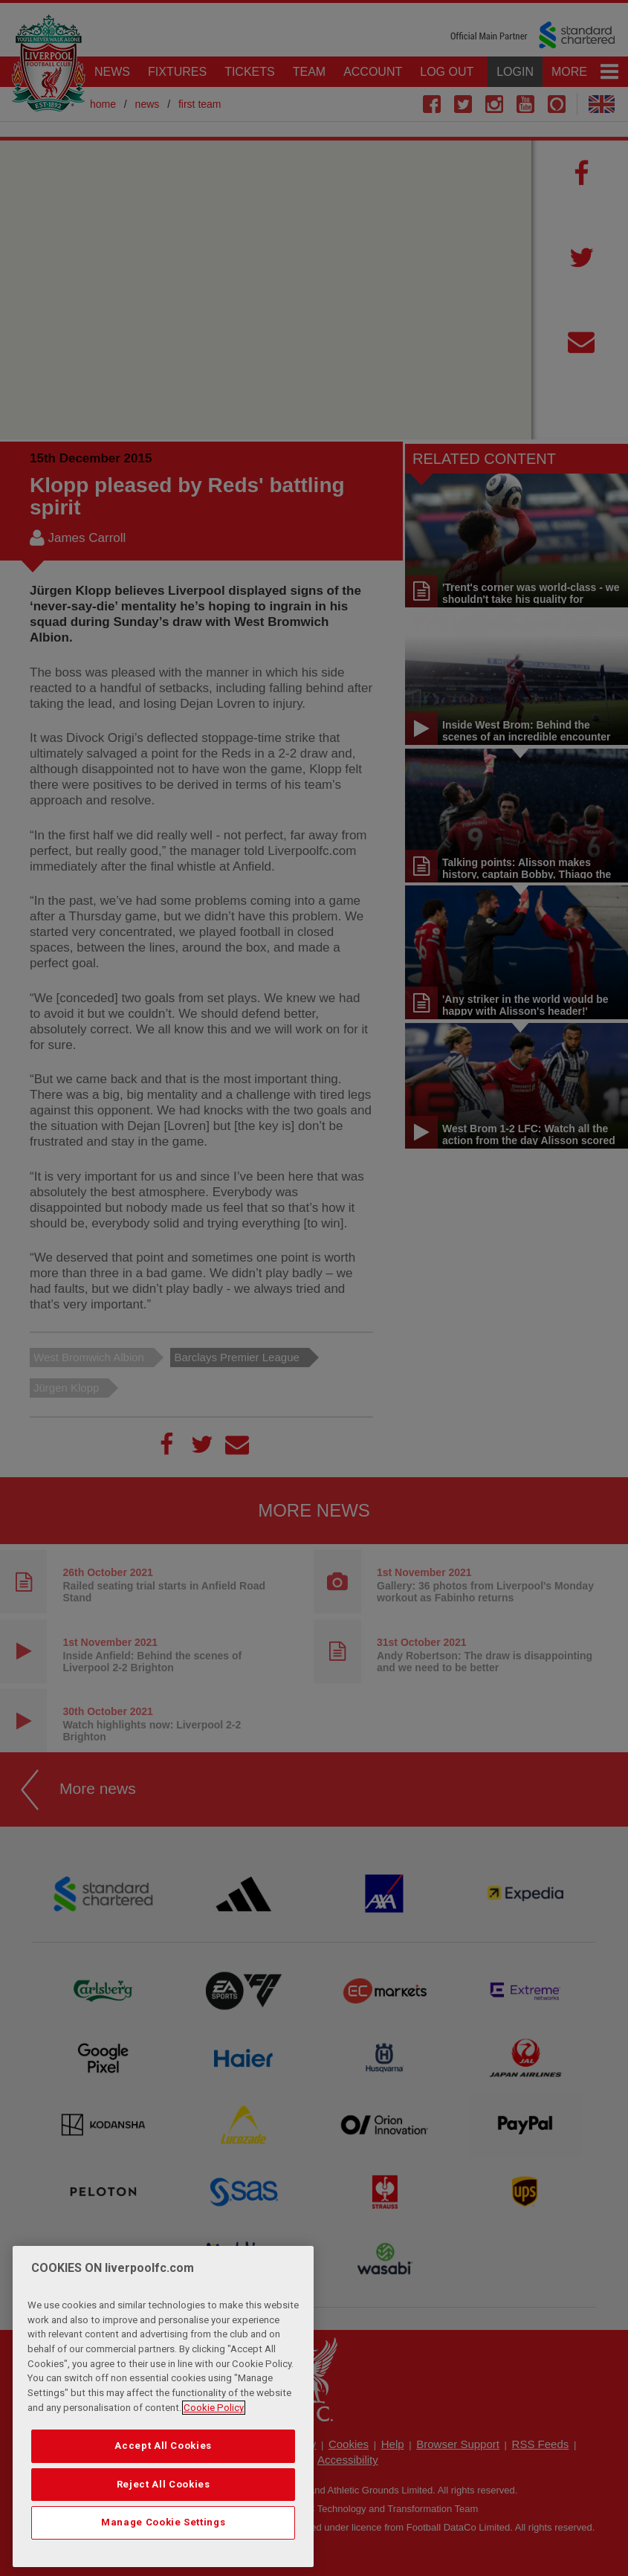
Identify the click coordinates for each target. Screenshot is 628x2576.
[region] (163, 2406)
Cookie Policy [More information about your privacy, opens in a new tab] (214, 2407)
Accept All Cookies (163, 2445)
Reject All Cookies (163, 2484)
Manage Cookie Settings (163, 2522)
